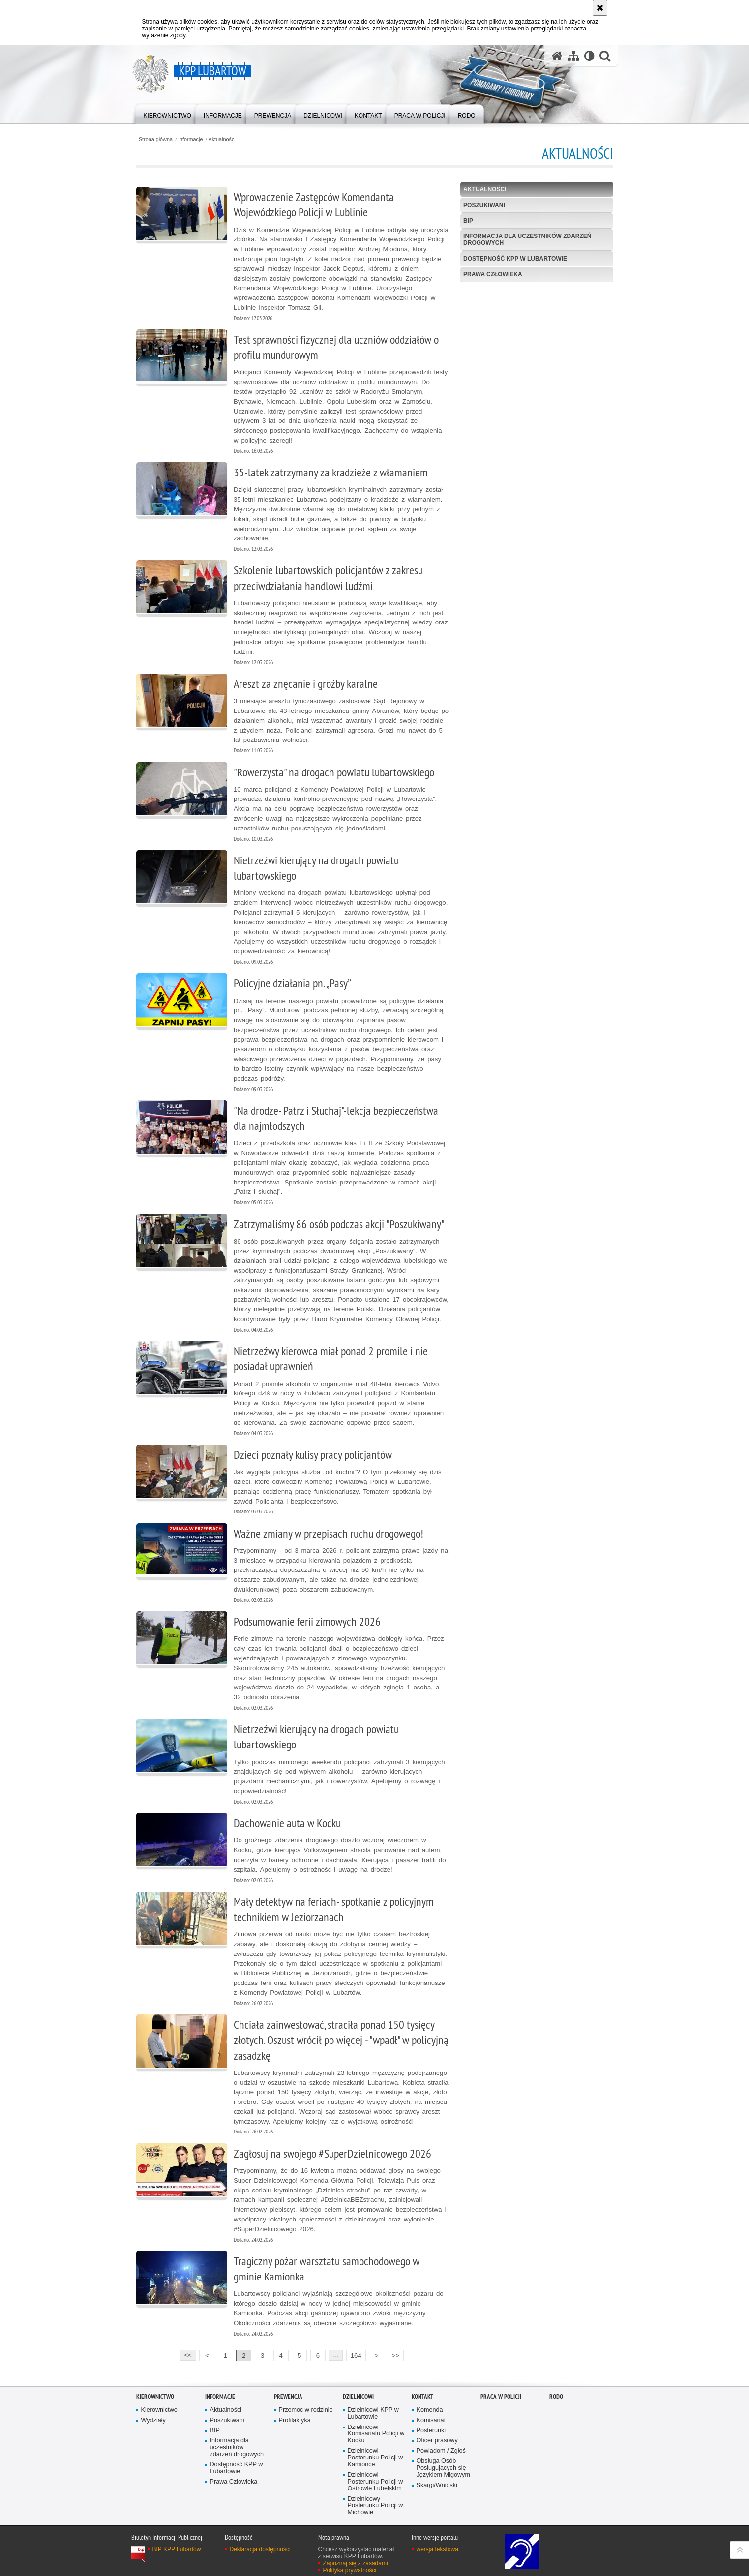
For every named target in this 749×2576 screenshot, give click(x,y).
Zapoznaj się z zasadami (355, 2563)
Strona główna (156, 139)
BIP (468, 220)
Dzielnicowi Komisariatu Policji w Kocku (376, 2434)
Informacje (190, 139)
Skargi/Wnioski (437, 2485)
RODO (556, 2397)
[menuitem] (167, 113)
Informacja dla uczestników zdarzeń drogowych (527, 239)
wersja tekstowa (437, 2549)
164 (356, 2355)
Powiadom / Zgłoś (441, 2451)
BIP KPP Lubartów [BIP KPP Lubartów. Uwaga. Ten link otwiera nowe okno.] (176, 2549)
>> (393, 2354)
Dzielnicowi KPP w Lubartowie (373, 2413)
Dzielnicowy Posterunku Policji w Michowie (375, 2506)
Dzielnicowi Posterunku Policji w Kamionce (375, 2458)
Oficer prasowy (437, 2440)
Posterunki (431, 2431)
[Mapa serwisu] (573, 56)
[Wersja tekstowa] (589, 56)
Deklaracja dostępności (260, 2549)
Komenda (430, 2410)
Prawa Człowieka (492, 274)
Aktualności (222, 139)
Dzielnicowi (358, 2397)
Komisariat (431, 2420)
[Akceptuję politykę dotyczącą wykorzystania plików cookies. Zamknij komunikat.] (600, 8)
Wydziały (153, 2420)
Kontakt (422, 2397)
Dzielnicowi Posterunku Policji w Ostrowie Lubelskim (375, 2482)
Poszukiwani (484, 205)
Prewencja (288, 2397)
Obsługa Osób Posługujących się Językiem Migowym (443, 2468)
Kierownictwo (155, 2397)
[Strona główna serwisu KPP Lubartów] (557, 56)
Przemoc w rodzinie (306, 2410)
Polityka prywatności (350, 2570)
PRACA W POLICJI (500, 2397)
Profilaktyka (295, 2420)
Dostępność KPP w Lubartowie (515, 258)
